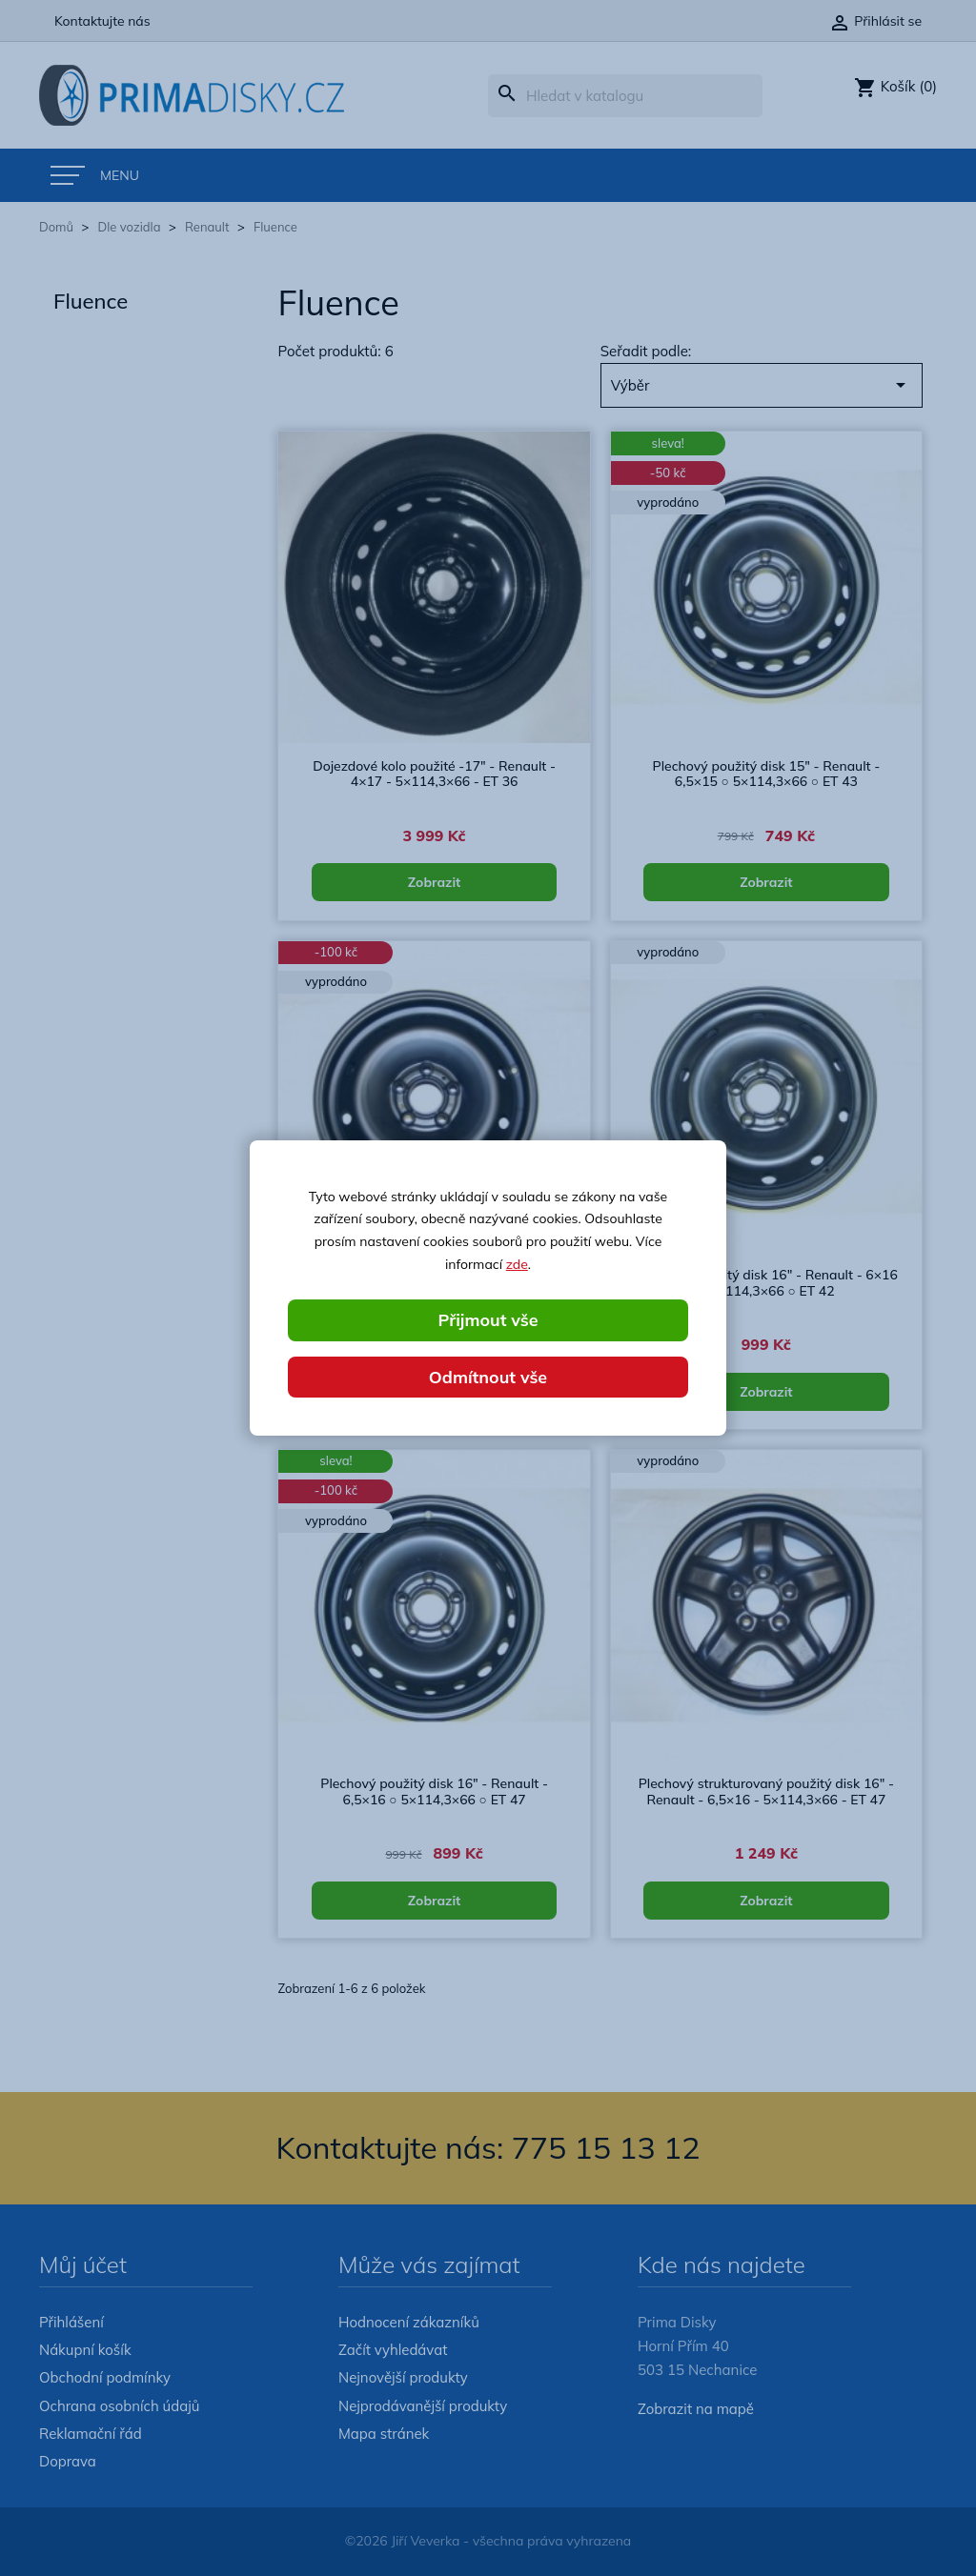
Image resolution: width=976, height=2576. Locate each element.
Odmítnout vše (488, 1376)
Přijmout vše (488, 1319)
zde (517, 1264)
